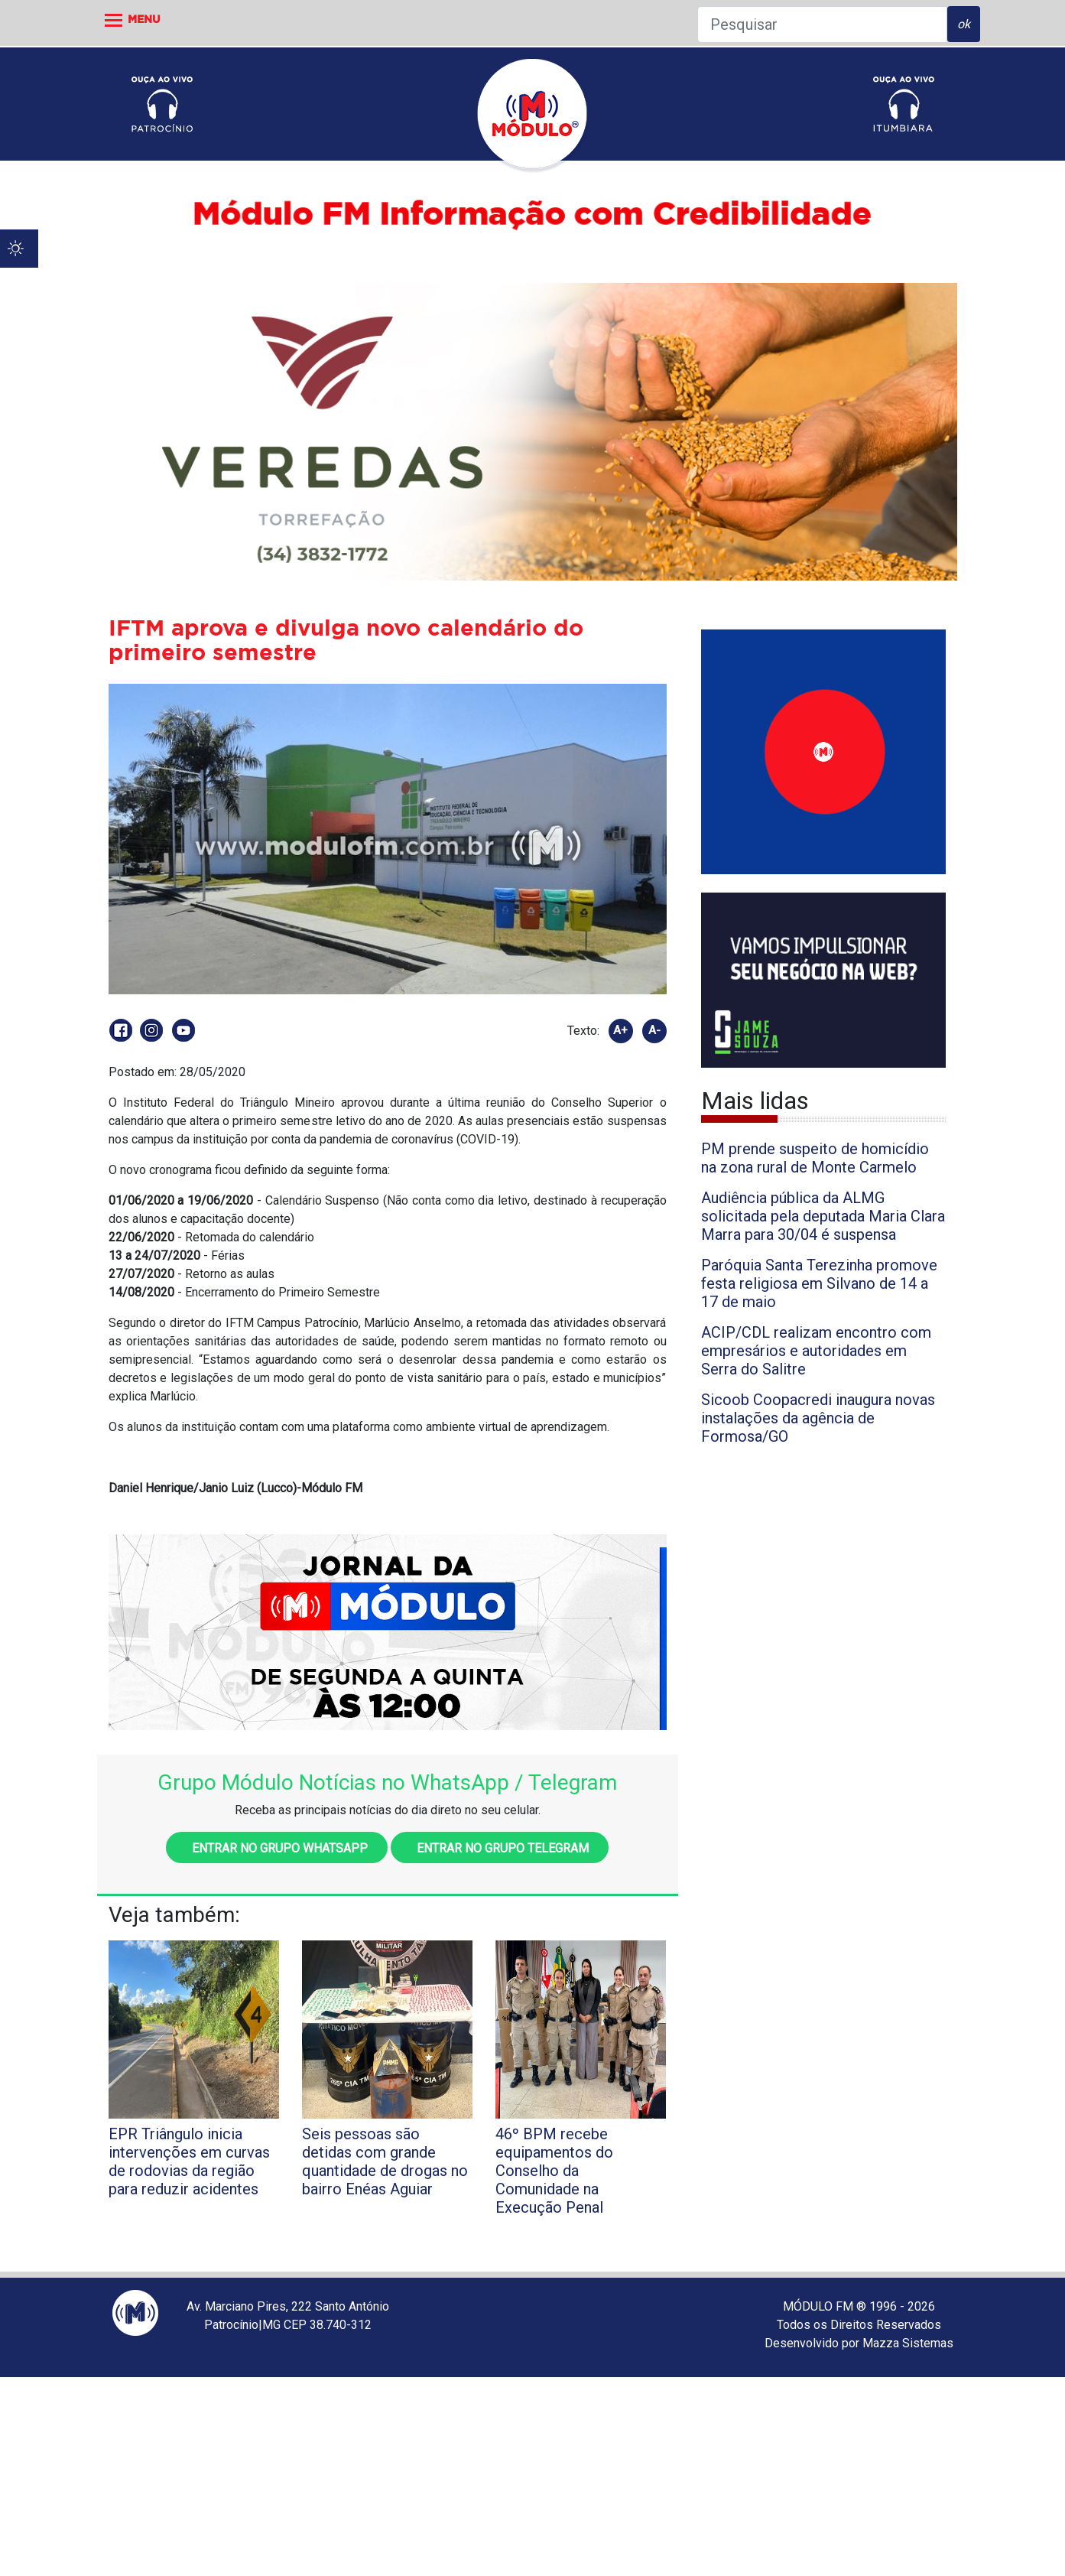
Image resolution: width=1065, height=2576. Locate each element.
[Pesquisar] (822, 24)
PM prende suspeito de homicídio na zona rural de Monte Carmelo (815, 1158)
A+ (620, 1030)
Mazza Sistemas (907, 2343)
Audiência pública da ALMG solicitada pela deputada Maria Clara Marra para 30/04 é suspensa (823, 1216)
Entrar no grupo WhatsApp (277, 1848)
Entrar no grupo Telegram (500, 1848)
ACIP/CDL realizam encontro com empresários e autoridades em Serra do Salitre (816, 1350)
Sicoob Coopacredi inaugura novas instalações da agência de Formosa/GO (818, 1418)
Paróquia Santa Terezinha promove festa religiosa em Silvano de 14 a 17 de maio (819, 1283)
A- (654, 1030)
